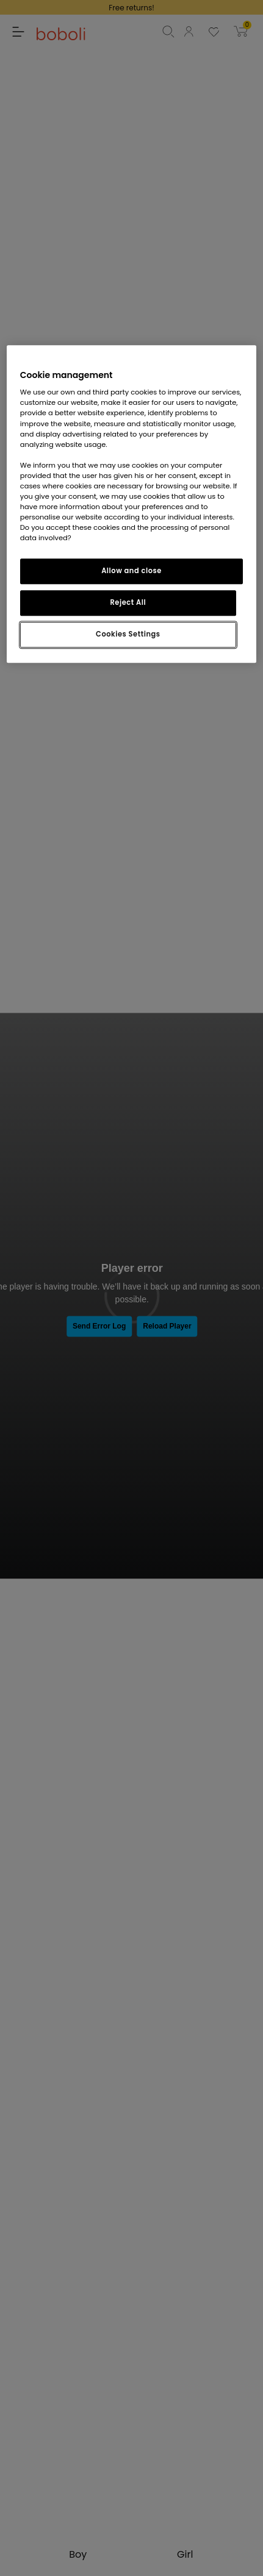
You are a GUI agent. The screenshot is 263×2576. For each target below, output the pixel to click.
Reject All (128, 602)
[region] (131, 504)
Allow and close (131, 571)
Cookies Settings (128, 634)
